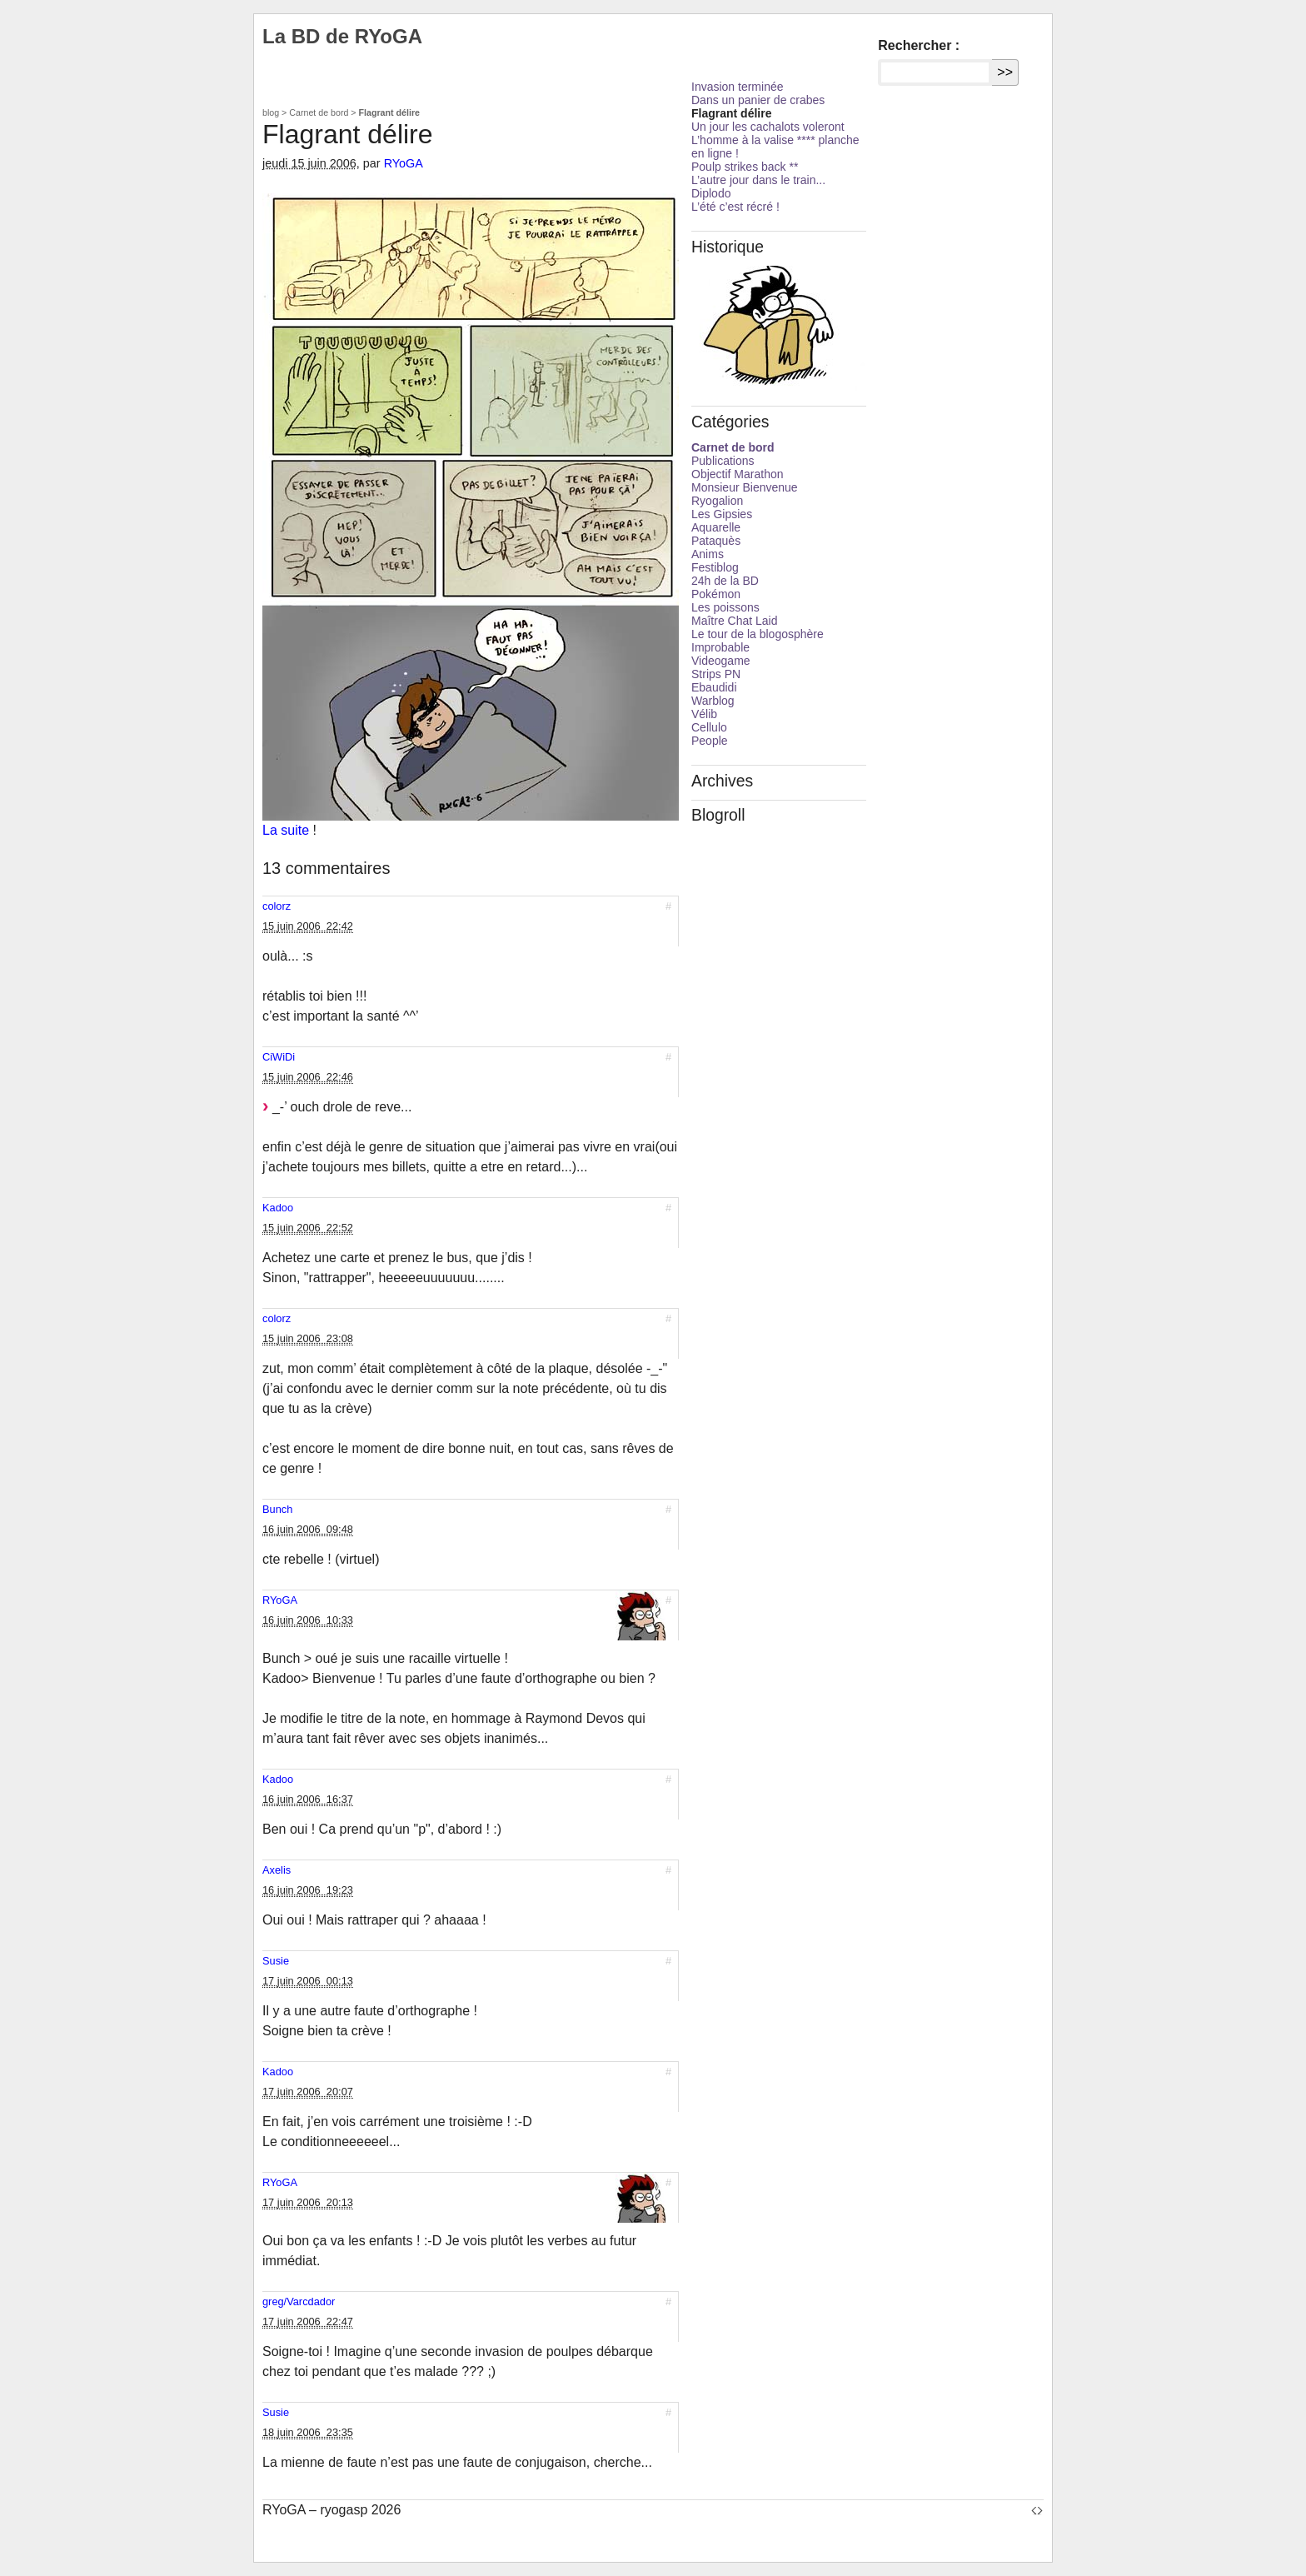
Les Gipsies (721, 514)
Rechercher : (919, 45)
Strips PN (715, 674)
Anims (707, 554)
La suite (285, 830)
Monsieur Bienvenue (744, 487)
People (709, 740)
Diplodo (710, 193)
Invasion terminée (737, 86)
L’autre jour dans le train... (758, 180)
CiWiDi (278, 1057)
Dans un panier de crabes (758, 100)
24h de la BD (725, 580)
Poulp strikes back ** (744, 166)
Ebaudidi (714, 687)
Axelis (276, 1870)
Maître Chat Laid (734, 620)
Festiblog (715, 567)
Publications (723, 460)
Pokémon (715, 594)
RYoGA (403, 163)
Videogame (720, 660)
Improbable (720, 647)
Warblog (713, 700)
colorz (276, 906)
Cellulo (709, 727)
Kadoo (277, 1207)
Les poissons (725, 607)
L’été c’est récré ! (735, 206)
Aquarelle (715, 527)
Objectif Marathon (737, 474)
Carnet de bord (318, 112)
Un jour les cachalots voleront (768, 126)
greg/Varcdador (298, 2301)
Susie (275, 1960)
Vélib (704, 714)
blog (270, 112)
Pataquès (715, 540)
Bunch (277, 1509)
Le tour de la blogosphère (757, 634)
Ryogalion (717, 500)
